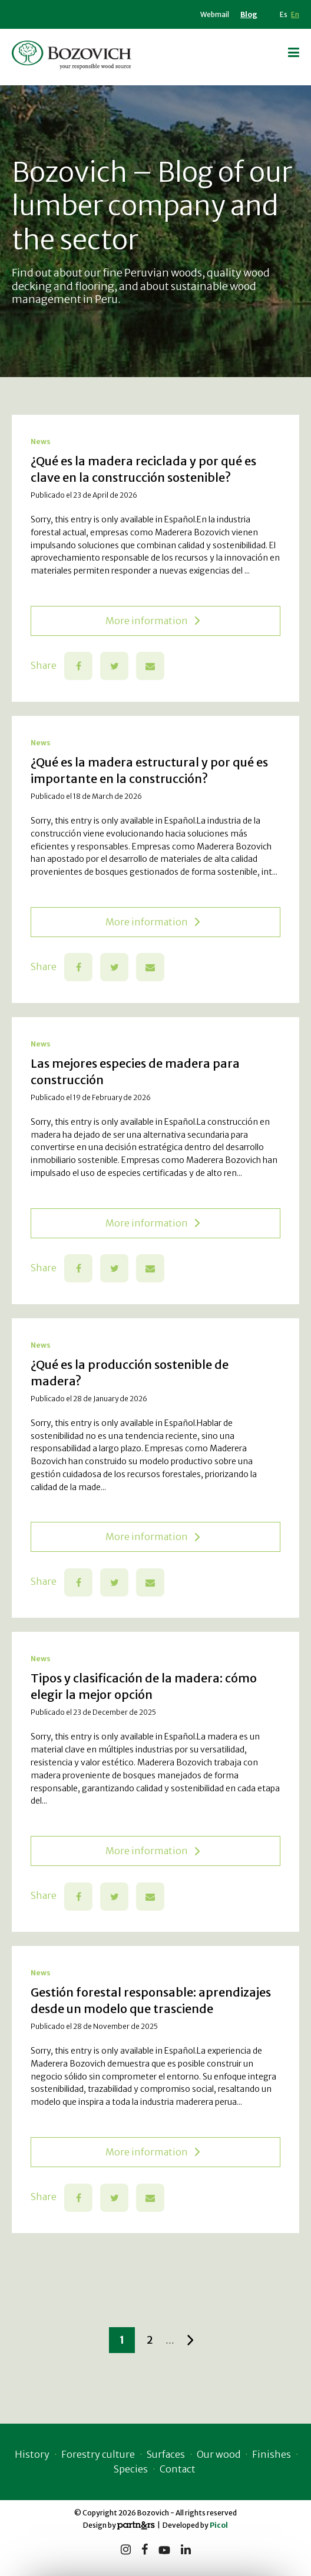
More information (152, 621)
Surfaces (166, 2454)
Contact (178, 2469)
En (295, 14)
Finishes (271, 2454)
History (32, 2454)
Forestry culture (98, 2454)
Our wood (218, 2454)
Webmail (214, 14)
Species (131, 2469)
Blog (248, 14)
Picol (219, 2525)
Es (283, 14)
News (41, 441)
